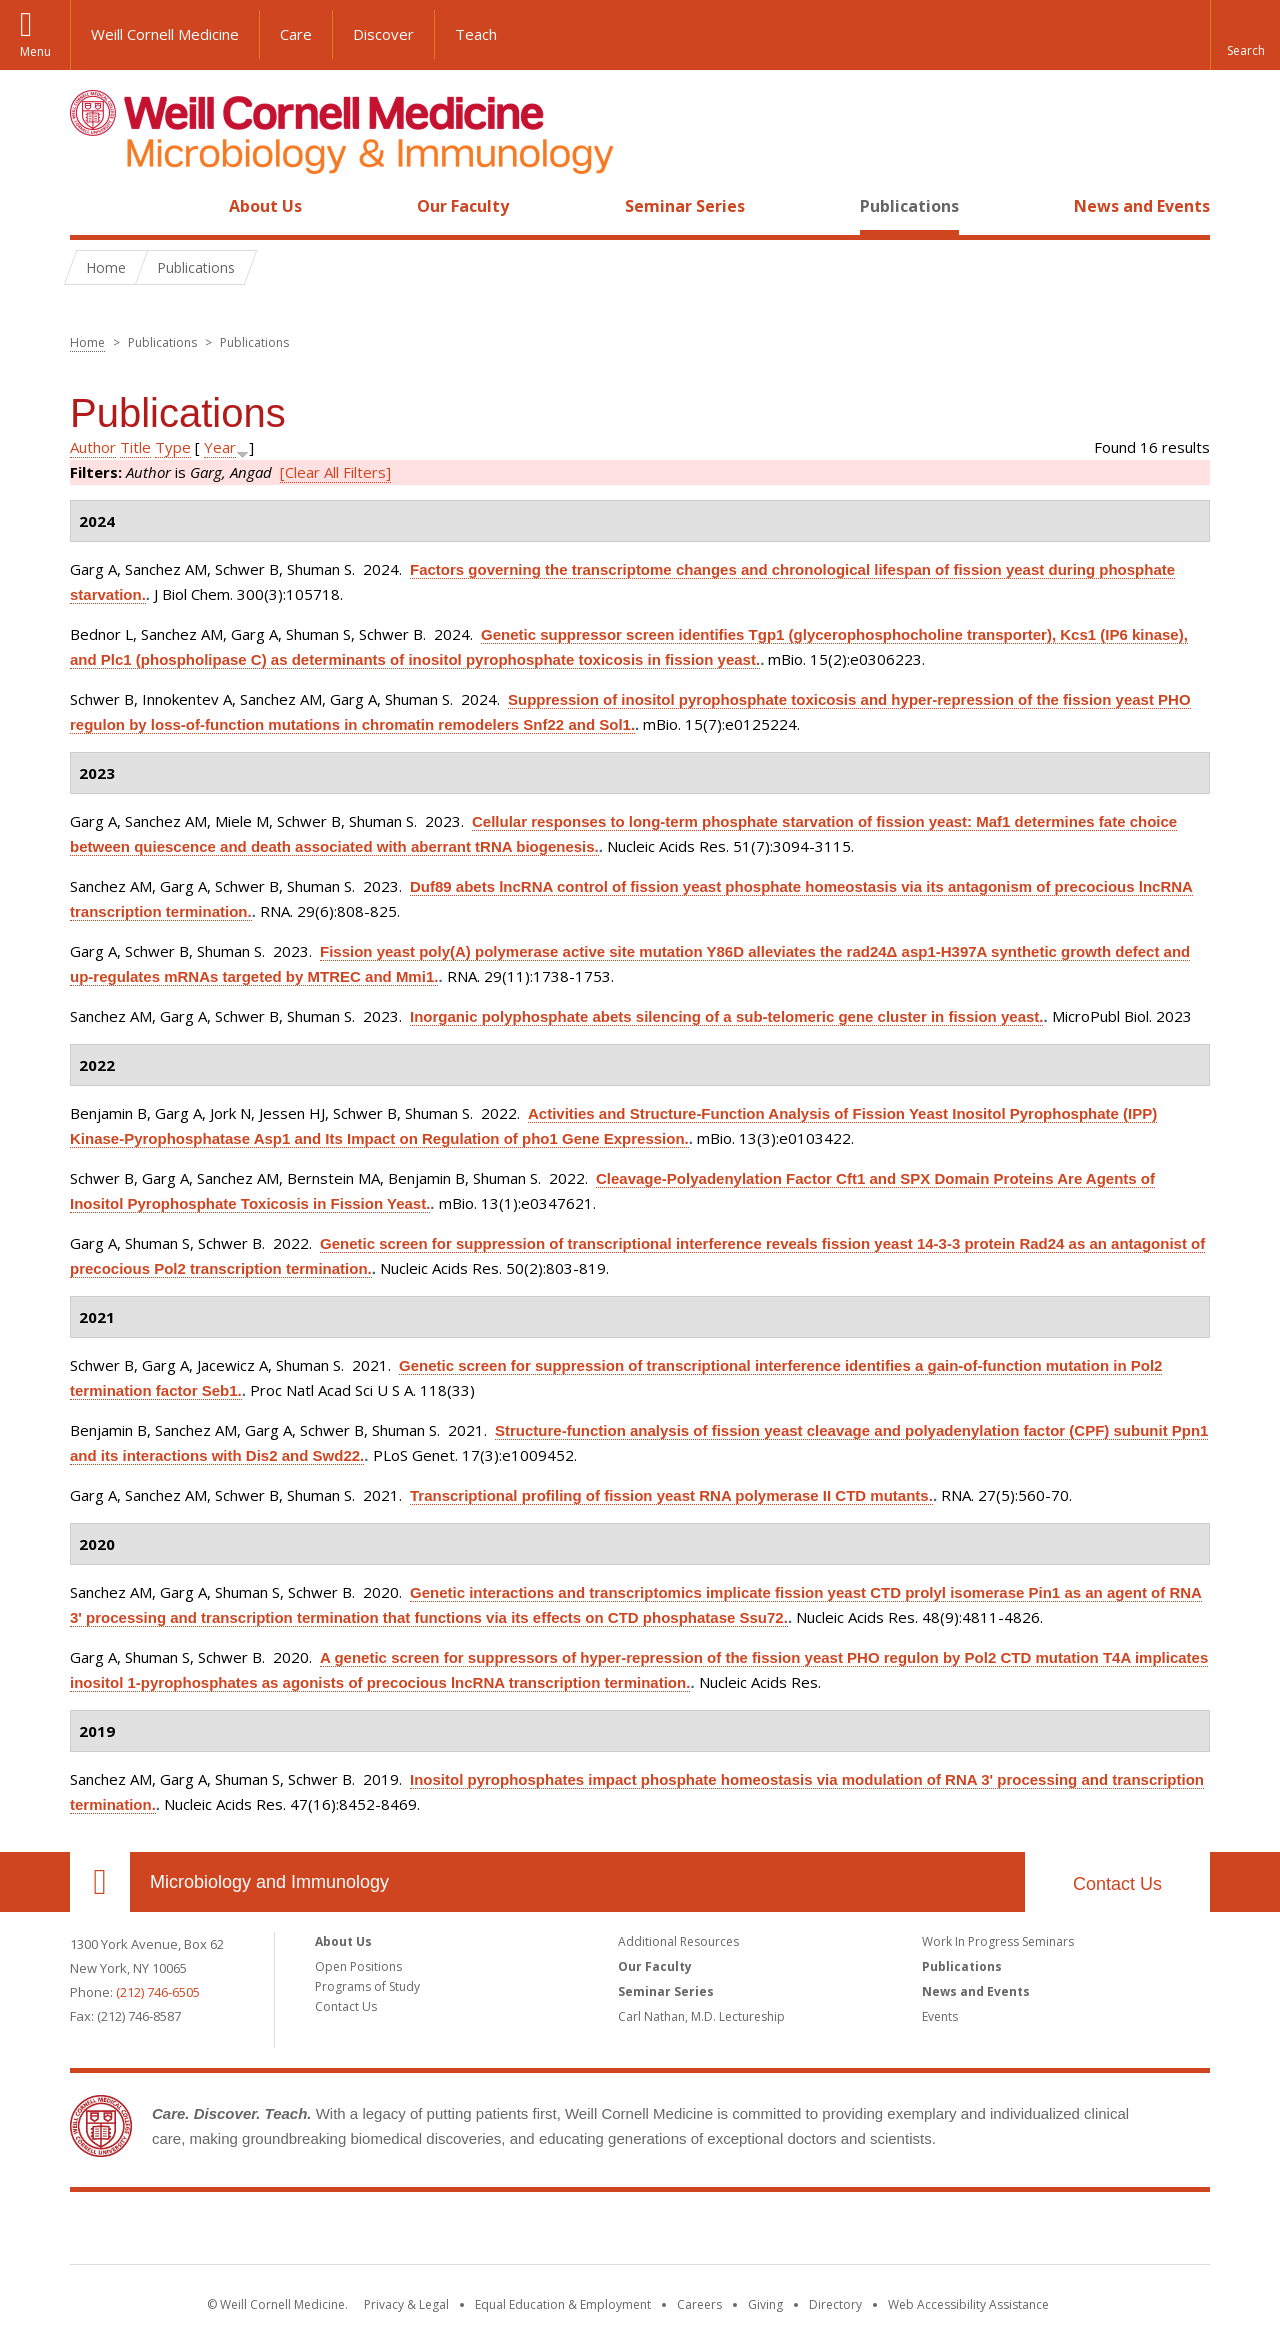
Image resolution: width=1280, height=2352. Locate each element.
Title (135, 447)
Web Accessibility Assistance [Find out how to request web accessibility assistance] (968, 2304)
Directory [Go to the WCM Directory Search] (835, 2304)
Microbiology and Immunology (269, 1882)
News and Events (1142, 206)
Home (92, 206)
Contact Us (1117, 1884)
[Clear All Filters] (335, 472)
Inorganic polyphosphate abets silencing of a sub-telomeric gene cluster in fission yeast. (726, 1016)
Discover (383, 34)
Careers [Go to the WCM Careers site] (699, 2304)
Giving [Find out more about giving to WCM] (765, 2304)
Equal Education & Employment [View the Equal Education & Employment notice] (563, 2304)
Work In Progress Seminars (998, 1941)
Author (93, 447)
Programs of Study (367, 1986)
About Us (265, 206)
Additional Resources (678, 1941)
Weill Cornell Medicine (165, 34)
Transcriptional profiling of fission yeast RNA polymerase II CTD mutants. (671, 1495)
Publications (909, 206)
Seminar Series (685, 206)
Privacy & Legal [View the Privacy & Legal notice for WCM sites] (406, 2304)
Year (220, 447)
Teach (476, 34)
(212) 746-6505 (158, 1992)
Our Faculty (463, 206)
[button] (1245, 35)
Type (173, 447)
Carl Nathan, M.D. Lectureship (701, 2016)
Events (940, 2016)
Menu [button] (35, 51)
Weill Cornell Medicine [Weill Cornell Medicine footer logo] (640, 2232)
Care (296, 34)
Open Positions (358, 1966)
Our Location (100, 1882)
